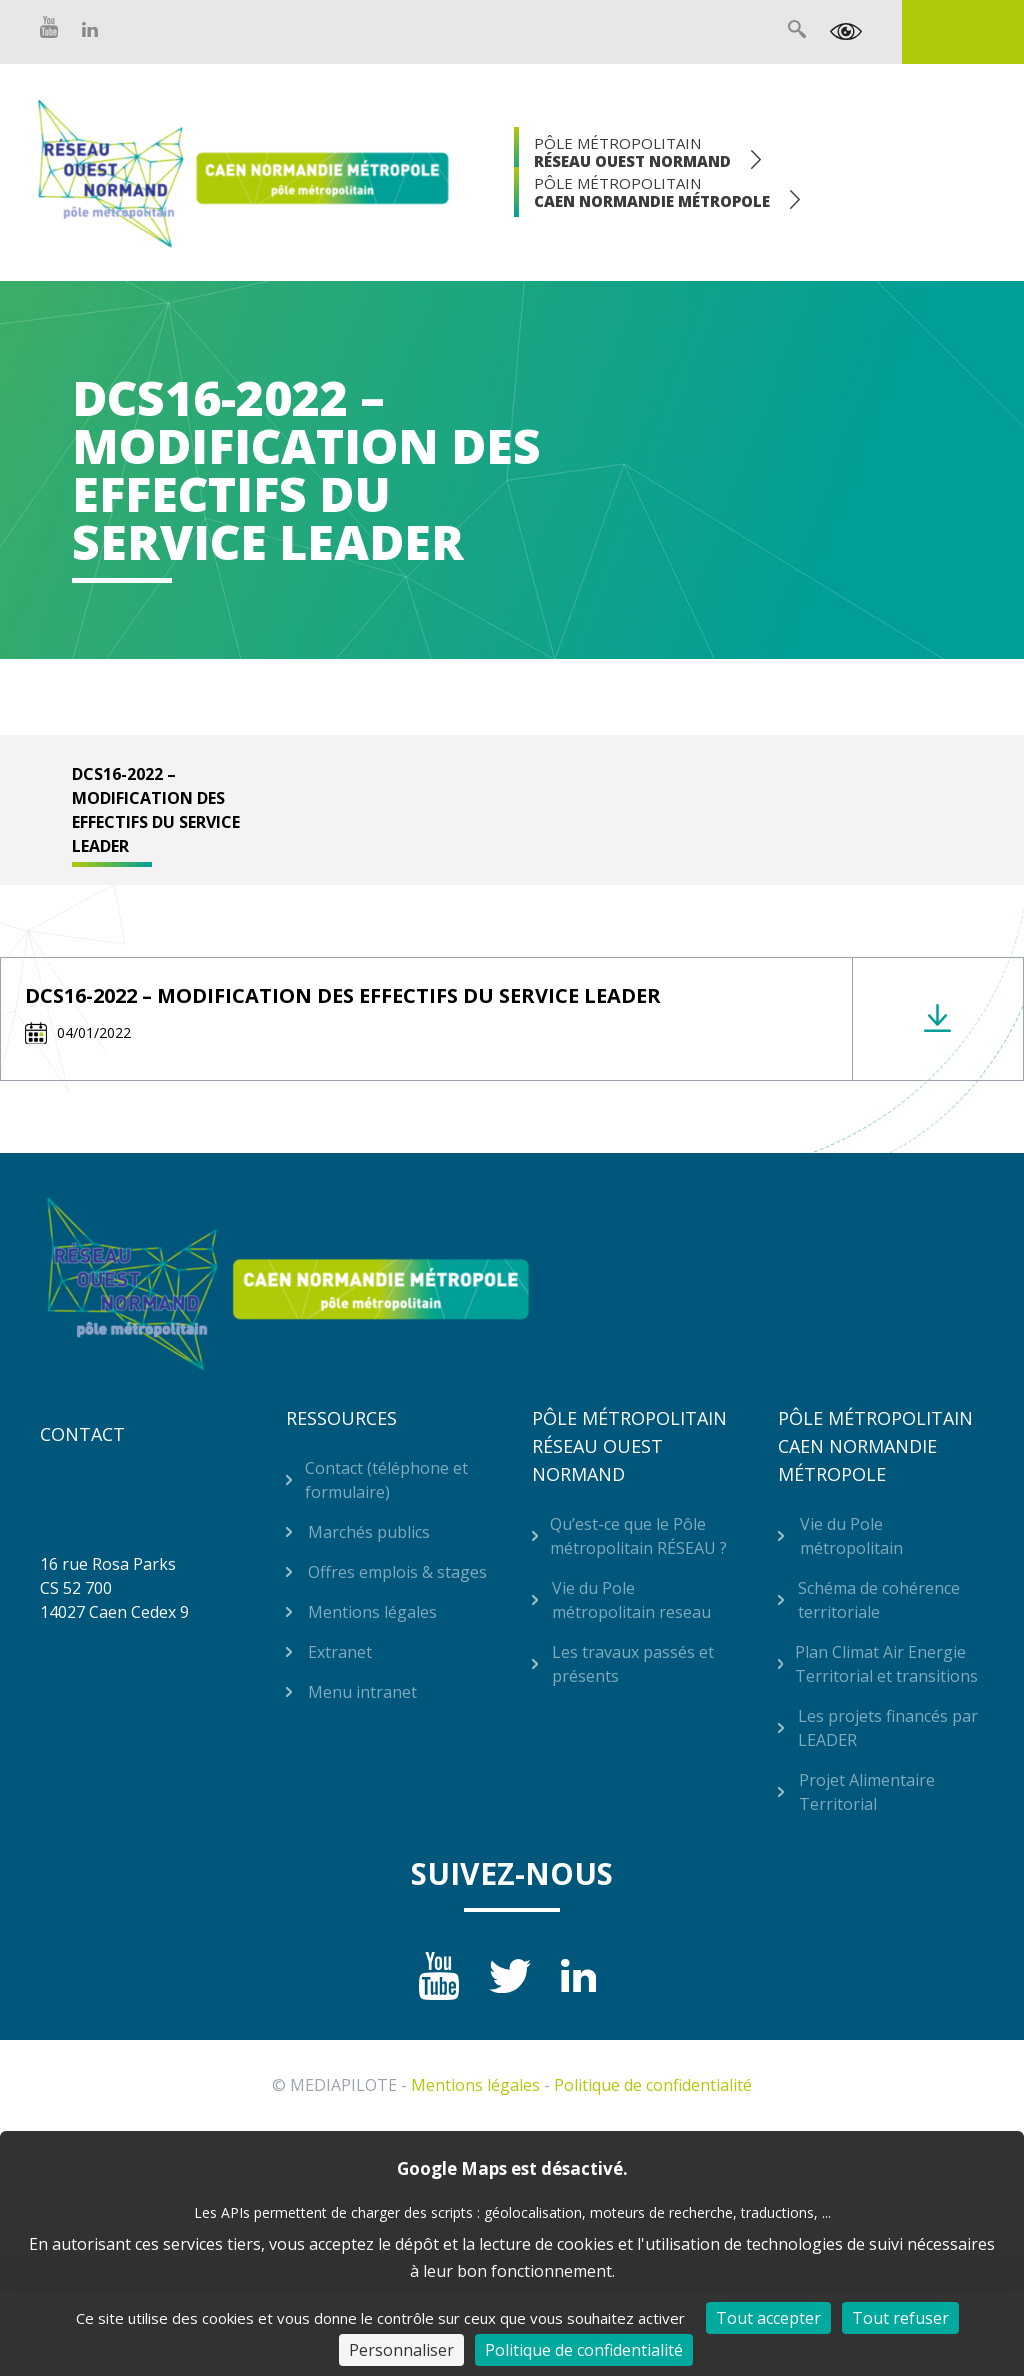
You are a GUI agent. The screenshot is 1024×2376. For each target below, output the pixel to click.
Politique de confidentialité (653, 2085)
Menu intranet (362, 1692)
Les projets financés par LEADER (888, 1728)
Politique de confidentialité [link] (584, 2350)
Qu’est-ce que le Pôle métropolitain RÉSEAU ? (638, 1536)
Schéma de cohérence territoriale (879, 1600)
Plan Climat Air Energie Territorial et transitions (886, 1664)
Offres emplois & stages (397, 1572)
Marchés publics (369, 1532)
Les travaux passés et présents (633, 1664)
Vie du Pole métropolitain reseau (631, 1600)
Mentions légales (372, 1612)
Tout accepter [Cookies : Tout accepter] (768, 2318)
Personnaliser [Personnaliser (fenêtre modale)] (401, 2350)
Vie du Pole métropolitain (851, 1536)
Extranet (963, 32)
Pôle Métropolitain (632, 152)
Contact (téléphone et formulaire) (386, 1480)
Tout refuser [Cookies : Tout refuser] (900, 2318)
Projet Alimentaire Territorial (867, 1792)
